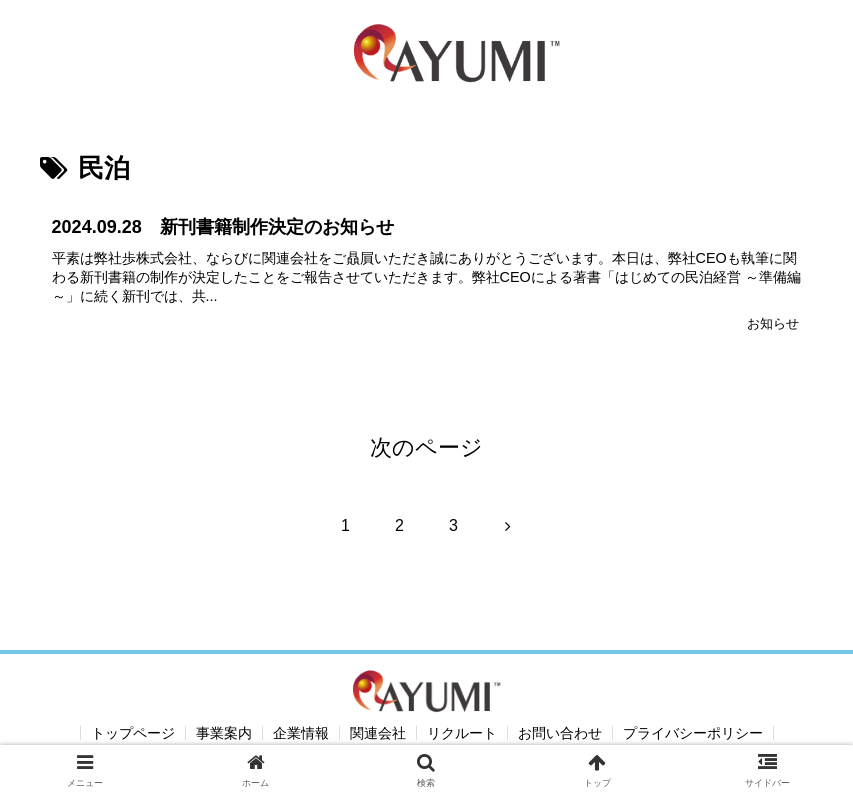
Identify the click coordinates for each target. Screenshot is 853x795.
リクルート (462, 733)
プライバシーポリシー (693, 733)
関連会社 (378, 733)
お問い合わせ (560, 733)
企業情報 (301, 733)
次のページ (426, 447)
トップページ (133, 733)
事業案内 (224, 733)
